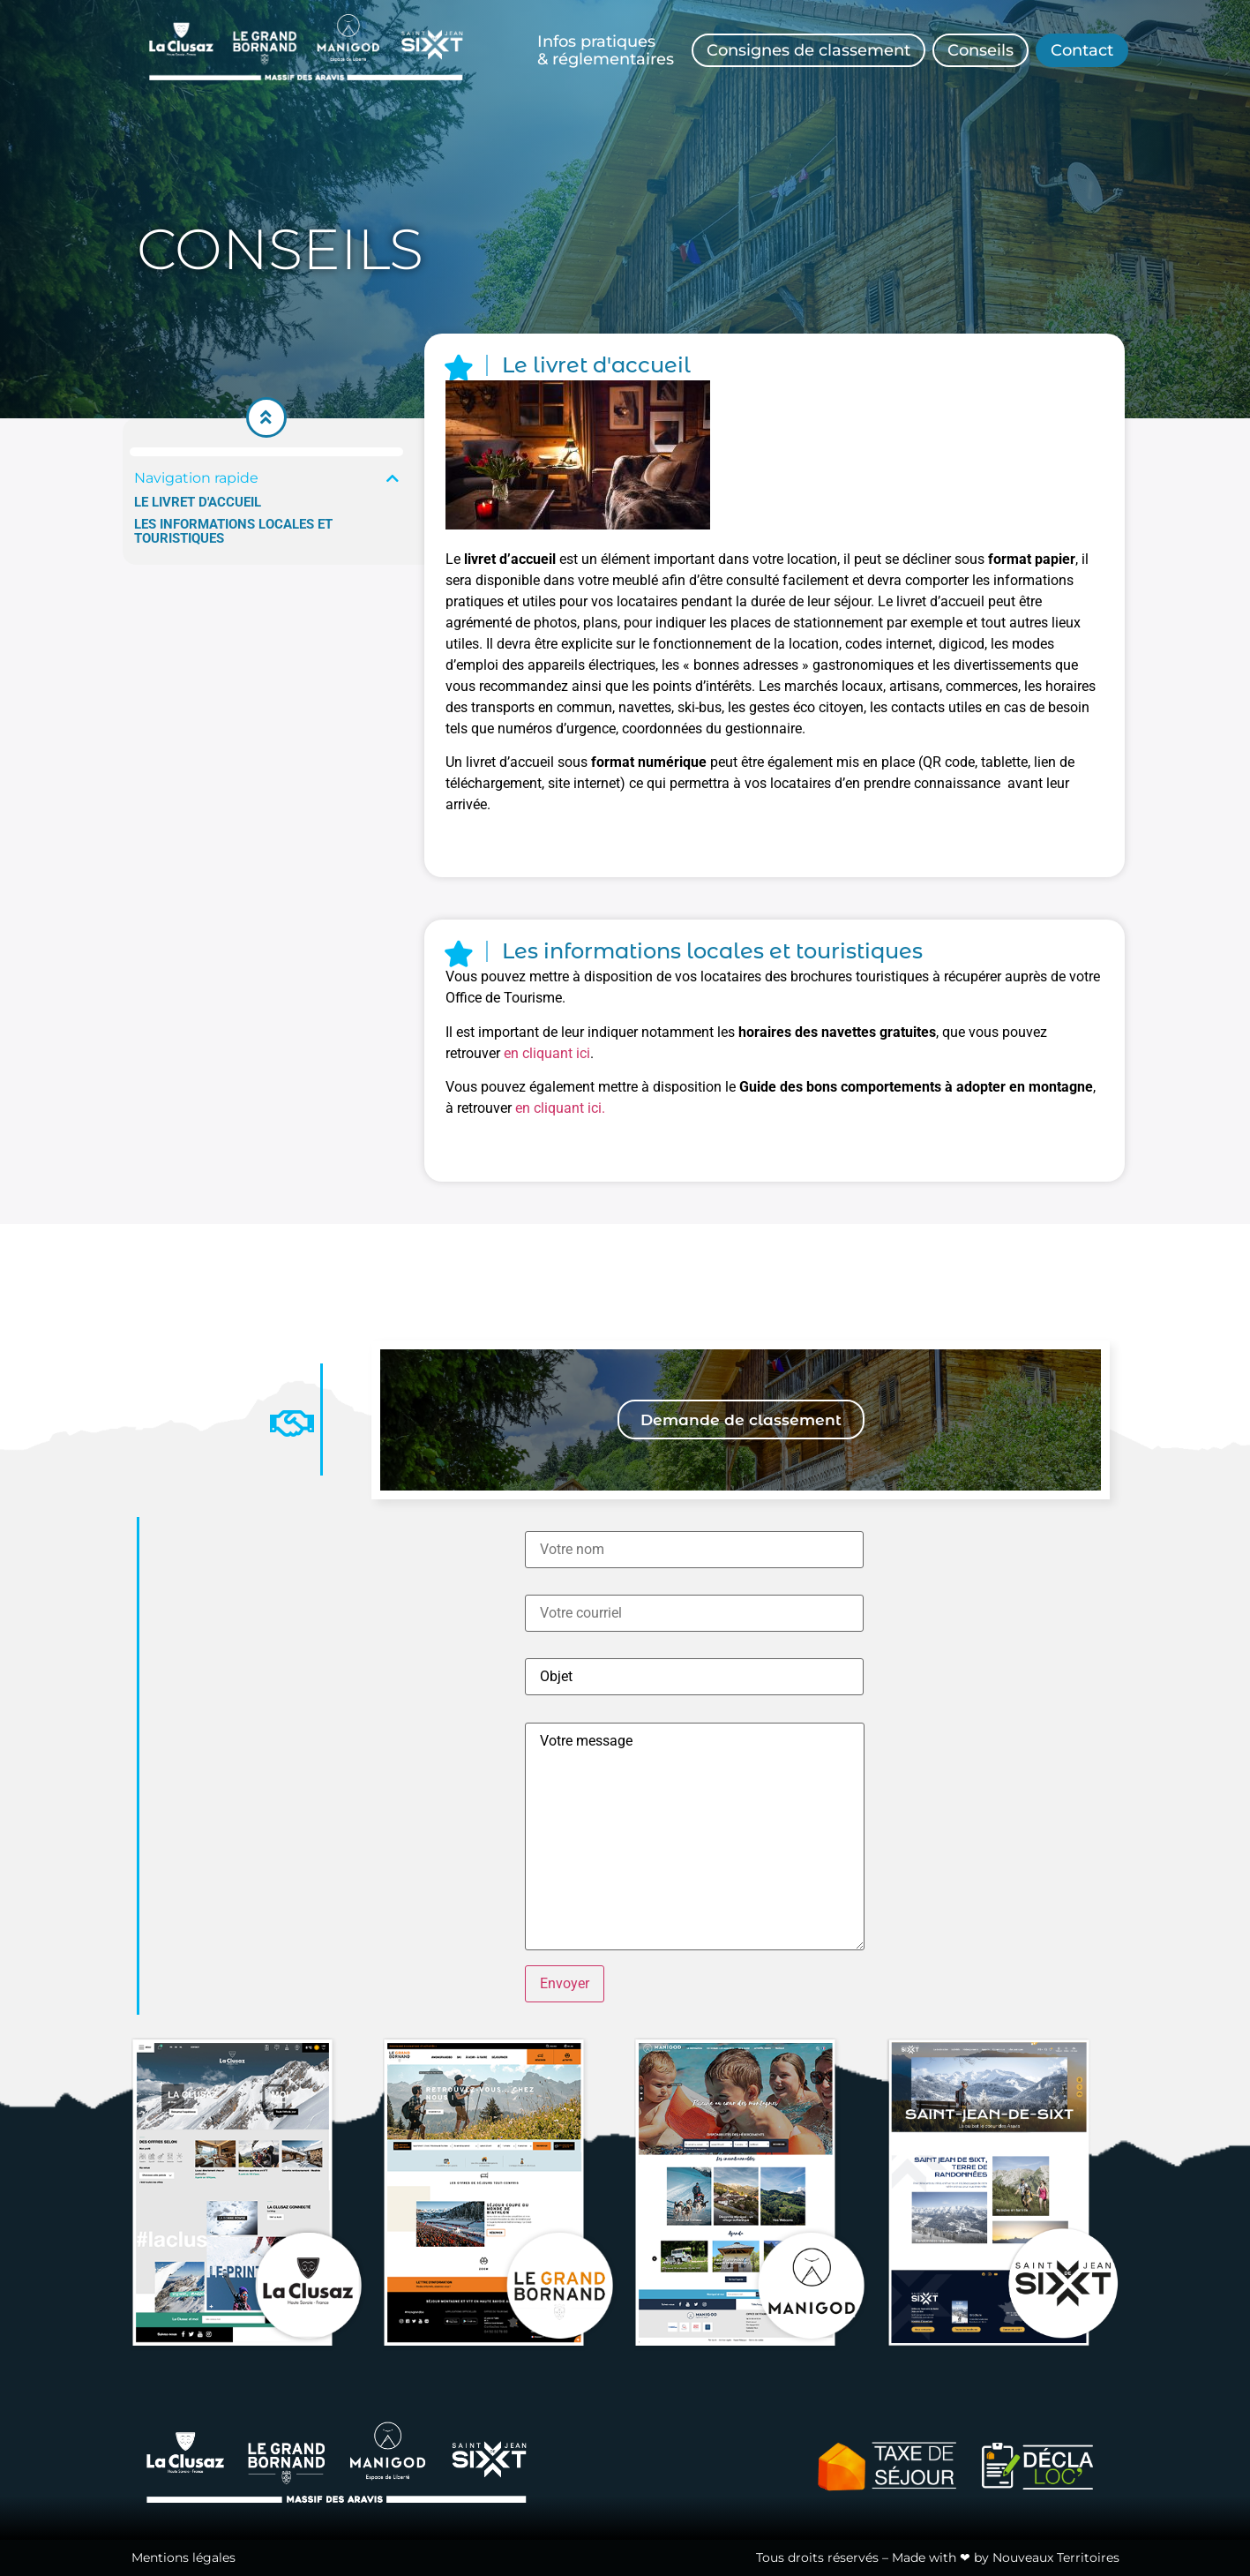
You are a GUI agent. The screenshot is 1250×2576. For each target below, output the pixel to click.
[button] (392, 478)
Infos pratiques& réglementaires (605, 50)
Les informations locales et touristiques (233, 531)
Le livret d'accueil (197, 502)
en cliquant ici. (560, 1108)
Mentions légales (183, 2557)
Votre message (695, 1836)
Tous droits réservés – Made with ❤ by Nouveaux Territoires (937, 2557)
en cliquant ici (547, 1053)
